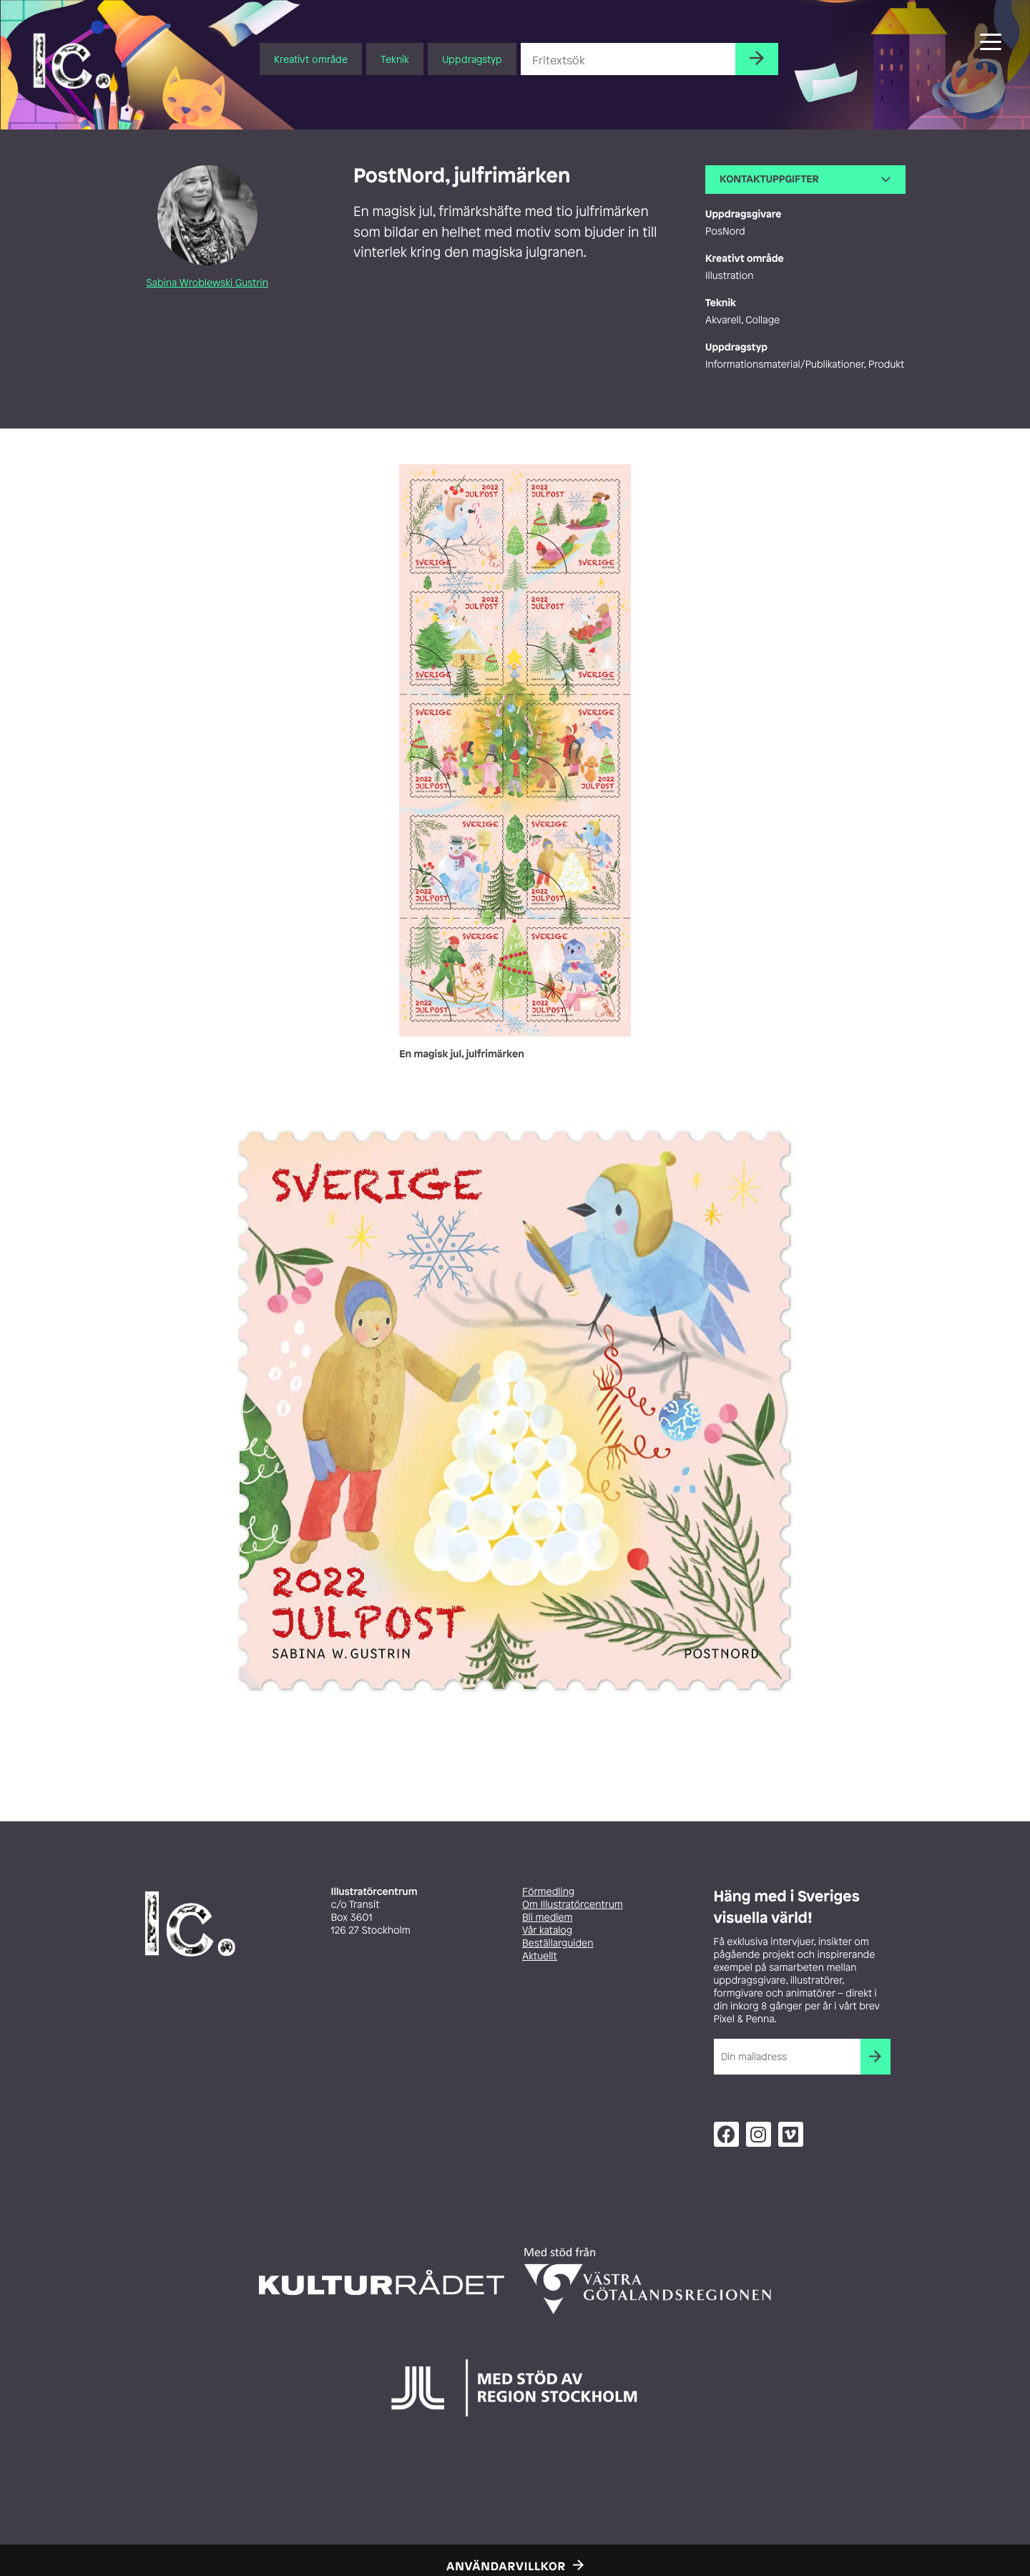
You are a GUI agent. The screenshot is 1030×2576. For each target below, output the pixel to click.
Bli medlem (547, 1917)
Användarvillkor (506, 2566)
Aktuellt (539, 1956)
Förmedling (548, 1892)
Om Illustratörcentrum (572, 1904)
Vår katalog (547, 1930)
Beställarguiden (557, 1943)
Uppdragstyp (472, 59)
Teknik (395, 59)
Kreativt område (311, 59)
